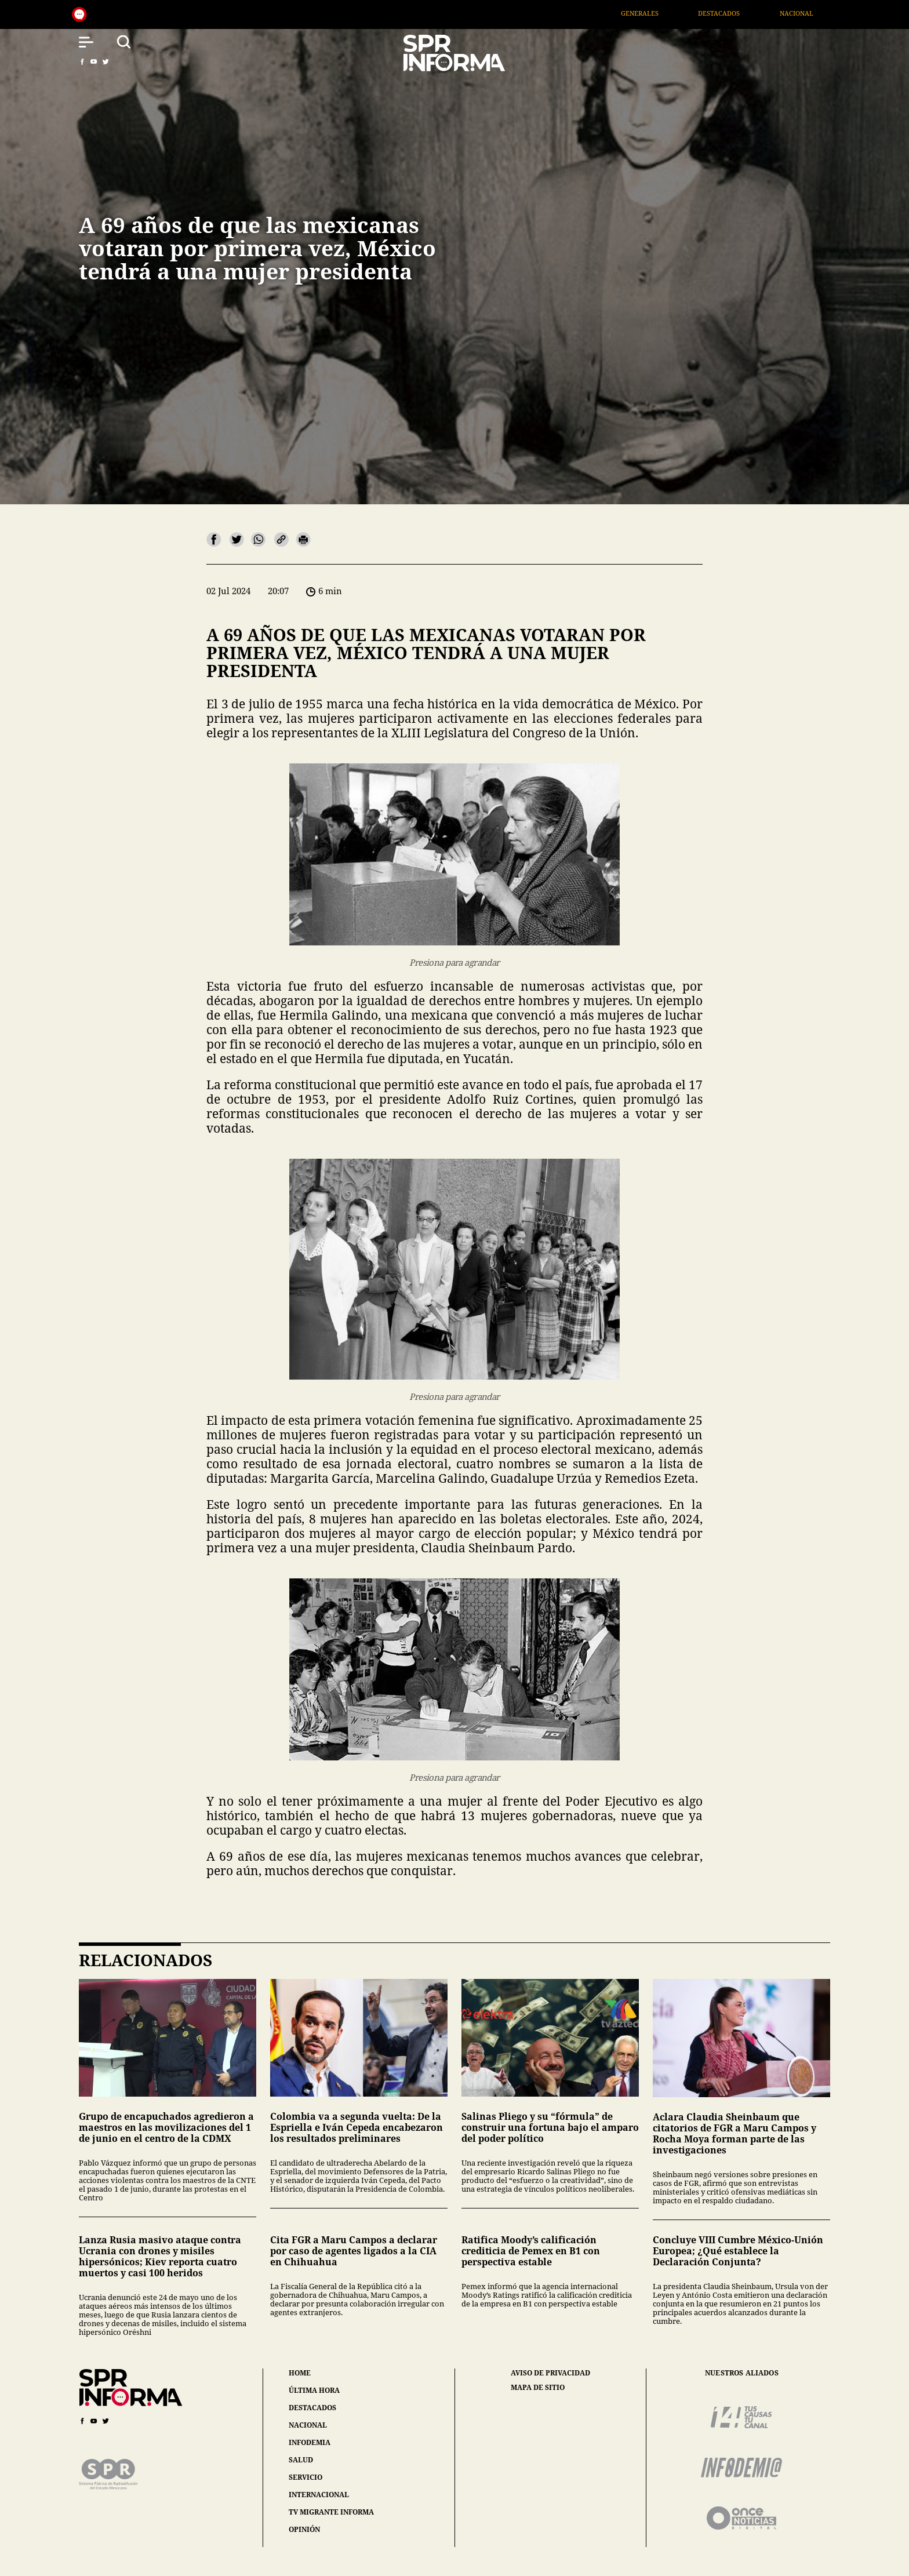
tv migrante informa (331, 2512)
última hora (314, 2390)
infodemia (309, 2442)
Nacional (825, 13)
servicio (305, 2477)
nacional (308, 2425)
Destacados (748, 13)
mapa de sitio (538, 2387)
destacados (312, 2408)
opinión (304, 2529)
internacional (319, 2494)
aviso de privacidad (550, 2373)
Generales (669, 13)
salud (301, 2460)
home (300, 2373)
